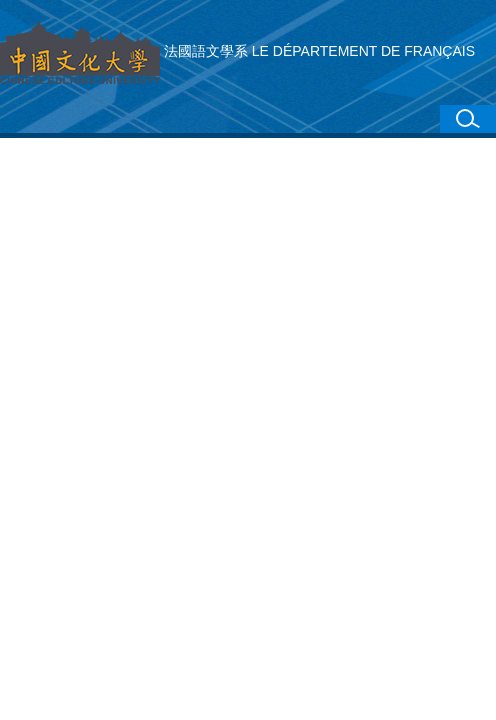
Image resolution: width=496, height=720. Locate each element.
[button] (468, 119)
